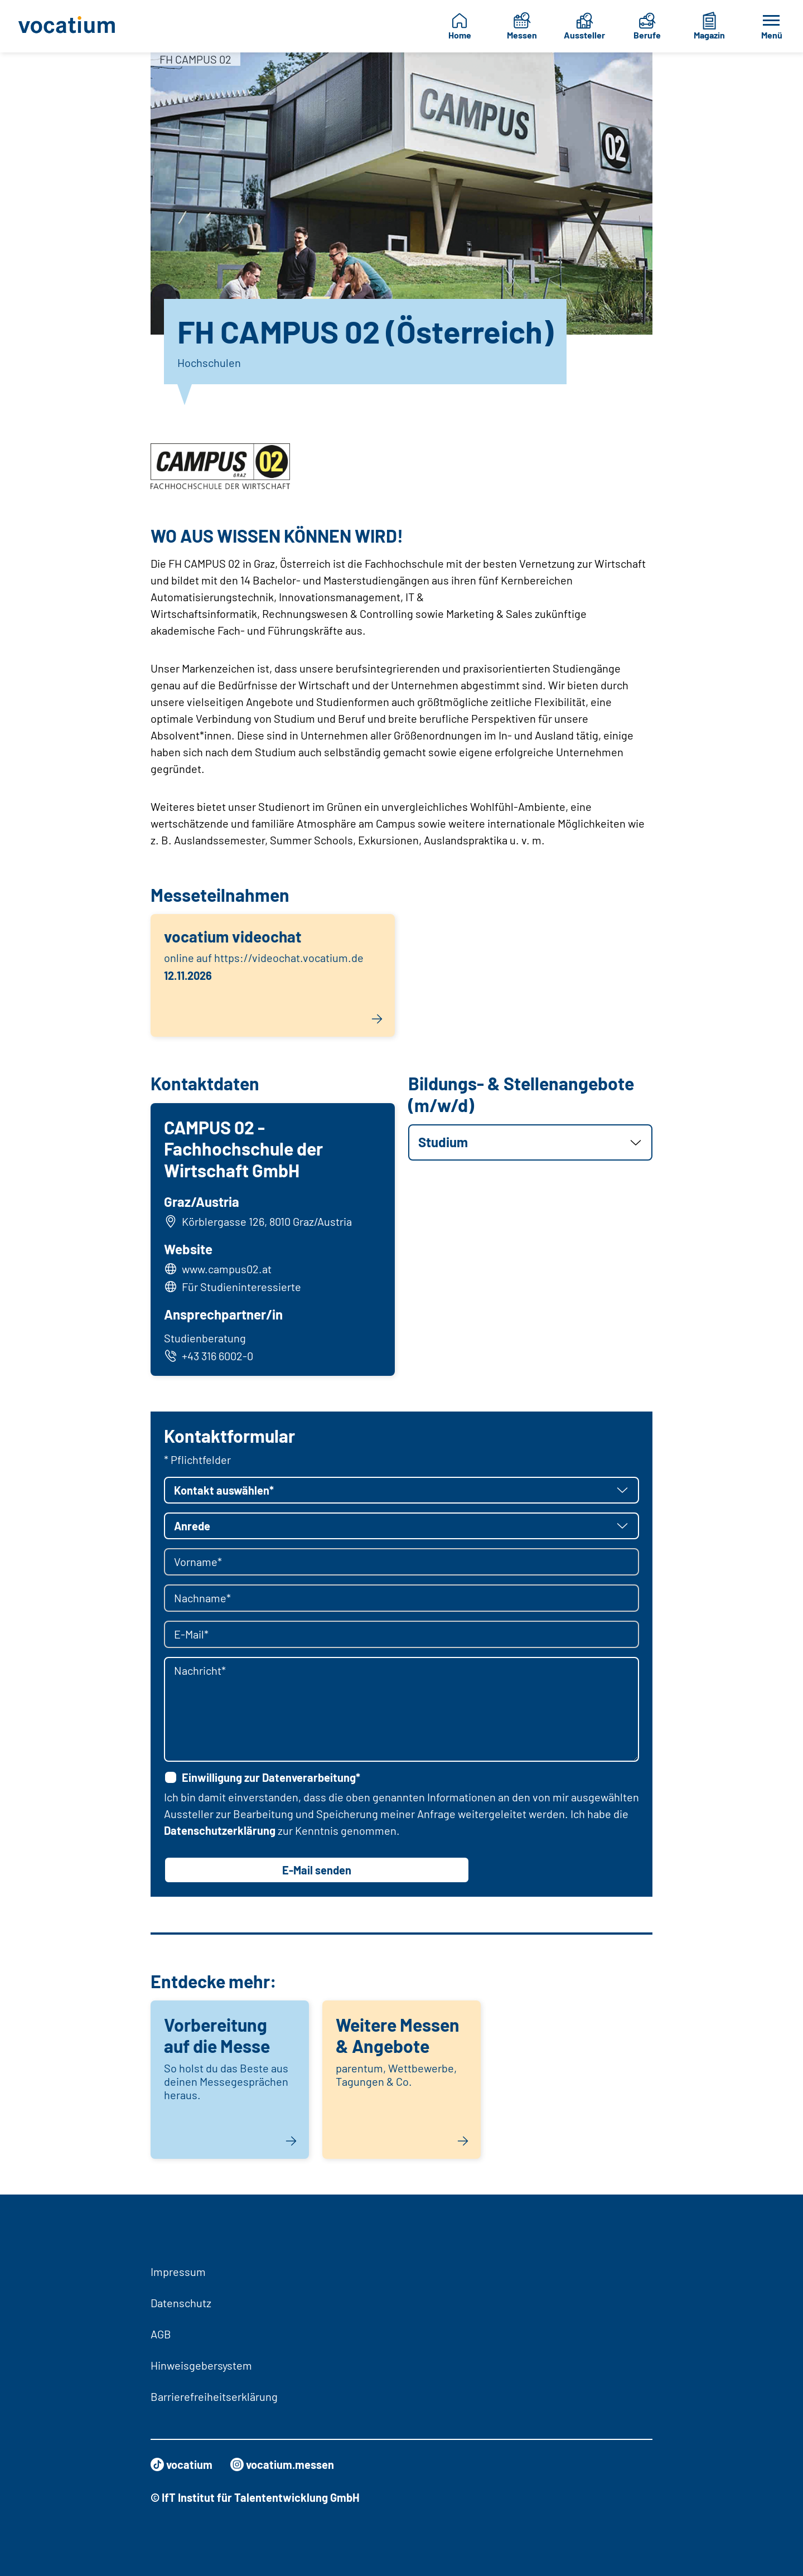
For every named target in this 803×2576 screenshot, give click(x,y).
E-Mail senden (316, 1870)
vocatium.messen (282, 2464)
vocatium (181, 2464)
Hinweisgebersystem (201, 2365)
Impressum (178, 2271)
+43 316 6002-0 (208, 1355)
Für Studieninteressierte (241, 1286)
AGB (161, 2334)
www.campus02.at (227, 1268)
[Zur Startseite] (70, 26)
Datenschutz (181, 2302)
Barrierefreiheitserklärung (214, 2396)
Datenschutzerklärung (219, 1830)
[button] (530, 1142)
